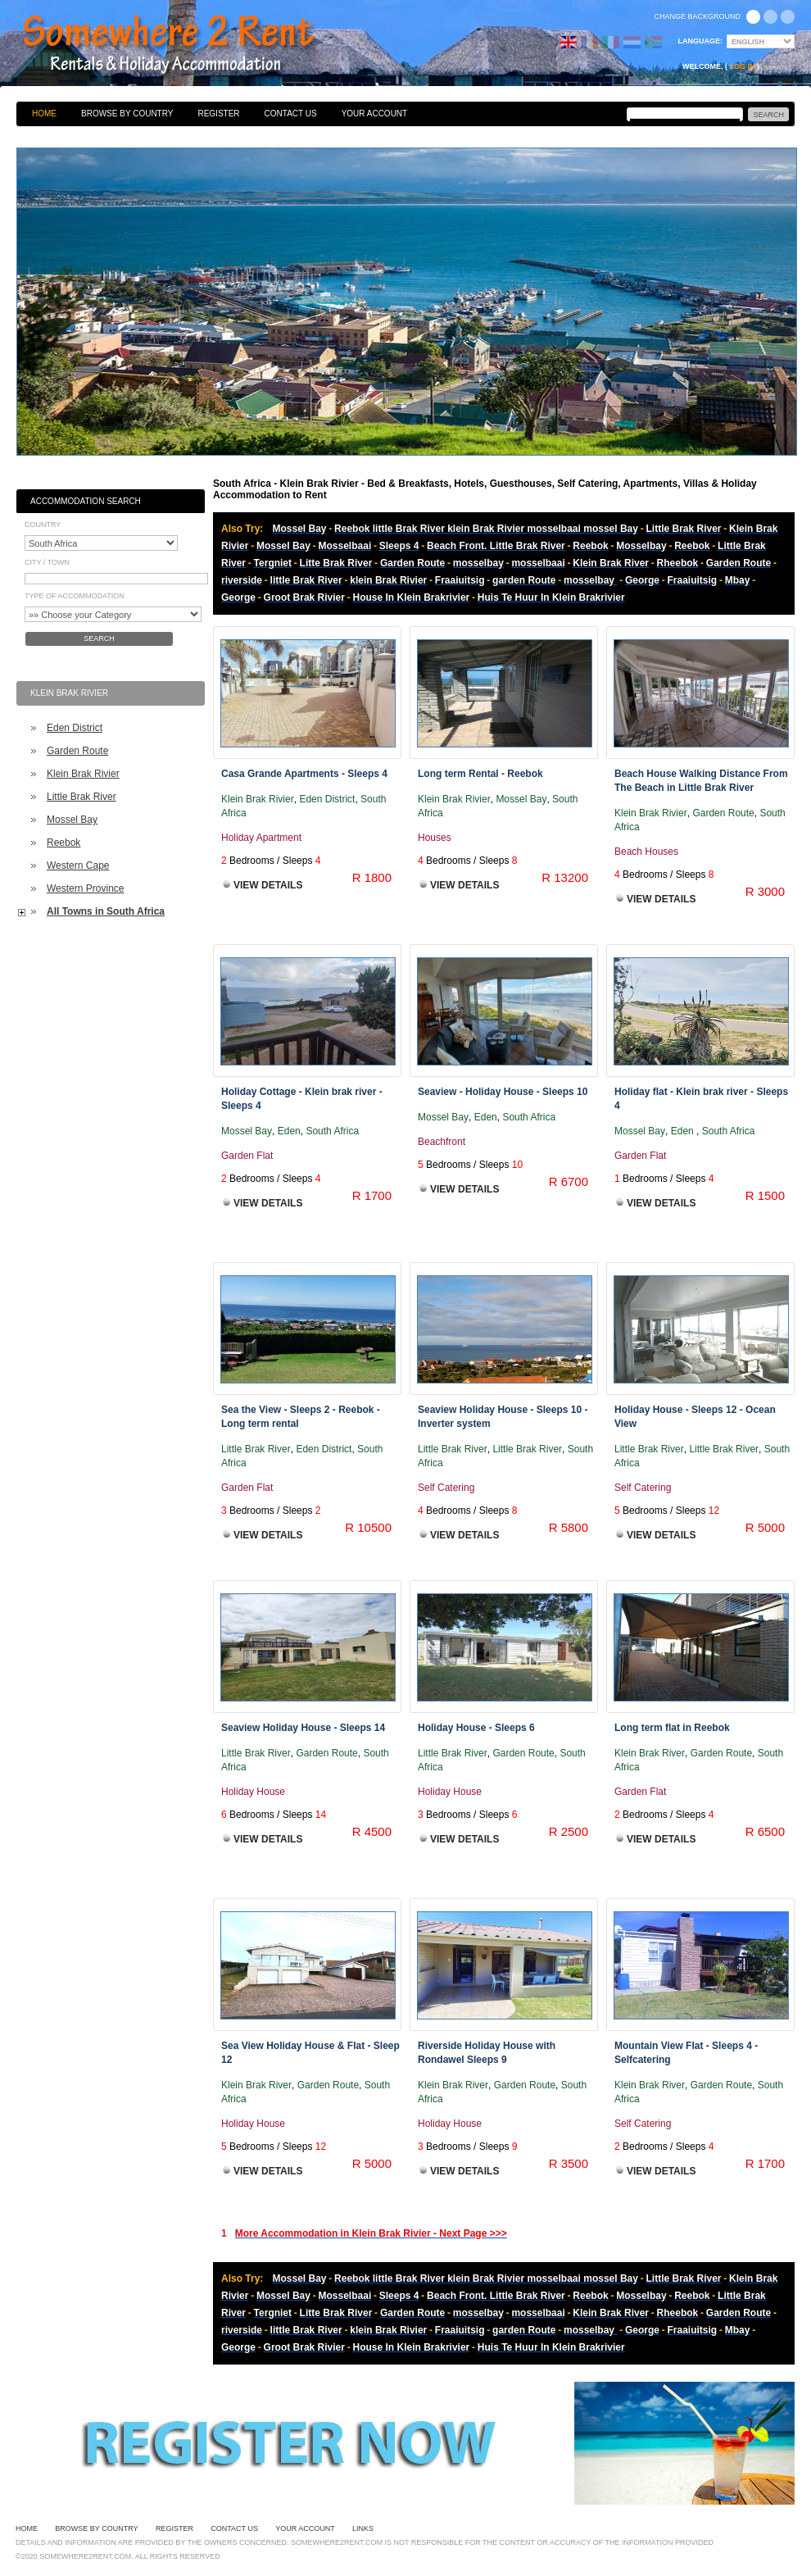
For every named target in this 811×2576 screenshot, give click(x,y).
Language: (700, 41)
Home (44, 113)
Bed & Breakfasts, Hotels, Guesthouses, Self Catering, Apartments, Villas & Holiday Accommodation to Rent (186, 45)
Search (99, 638)
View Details (267, 885)
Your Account (375, 113)
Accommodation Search (85, 501)
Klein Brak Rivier (83, 773)
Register (218, 113)
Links (363, 2528)
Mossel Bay (72, 819)
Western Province (85, 888)
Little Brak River (81, 796)
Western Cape (78, 865)
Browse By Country (127, 113)
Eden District (74, 728)
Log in (742, 66)
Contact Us (291, 113)
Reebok (63, 842)
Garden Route (77, 750)
